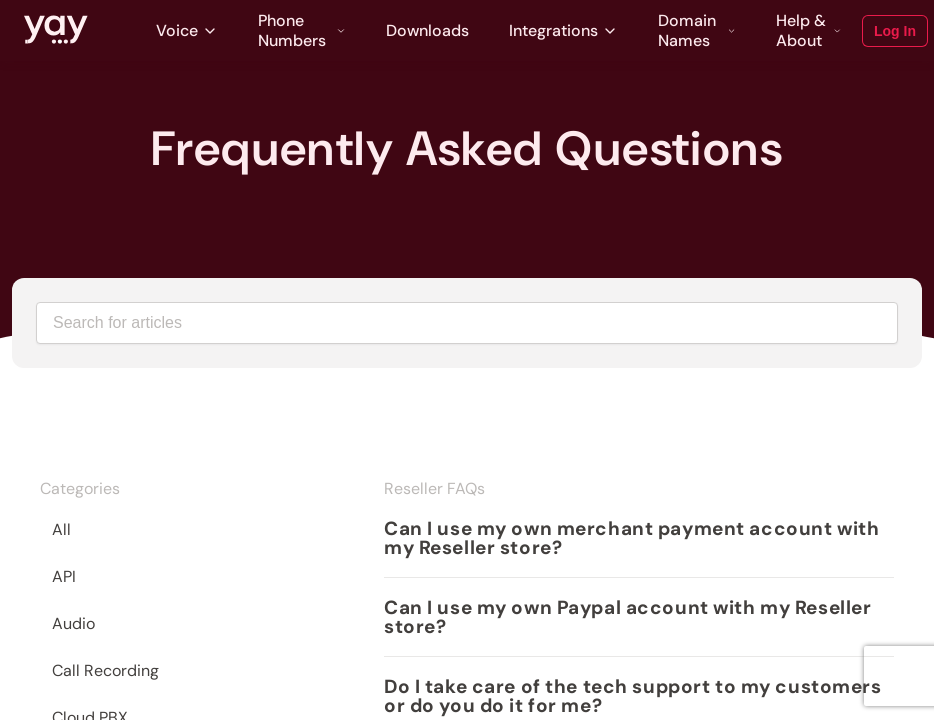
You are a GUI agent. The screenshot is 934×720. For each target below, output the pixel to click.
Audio (73, 623)
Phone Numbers (302, 31)
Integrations (563, 30)
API (64, 576)
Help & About (809, 31)
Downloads (427, 30)
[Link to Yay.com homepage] (56, 31)
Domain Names (697, 31)
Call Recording (105, 670)
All (61, 529)
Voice (187, 30)
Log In (895, 31)
